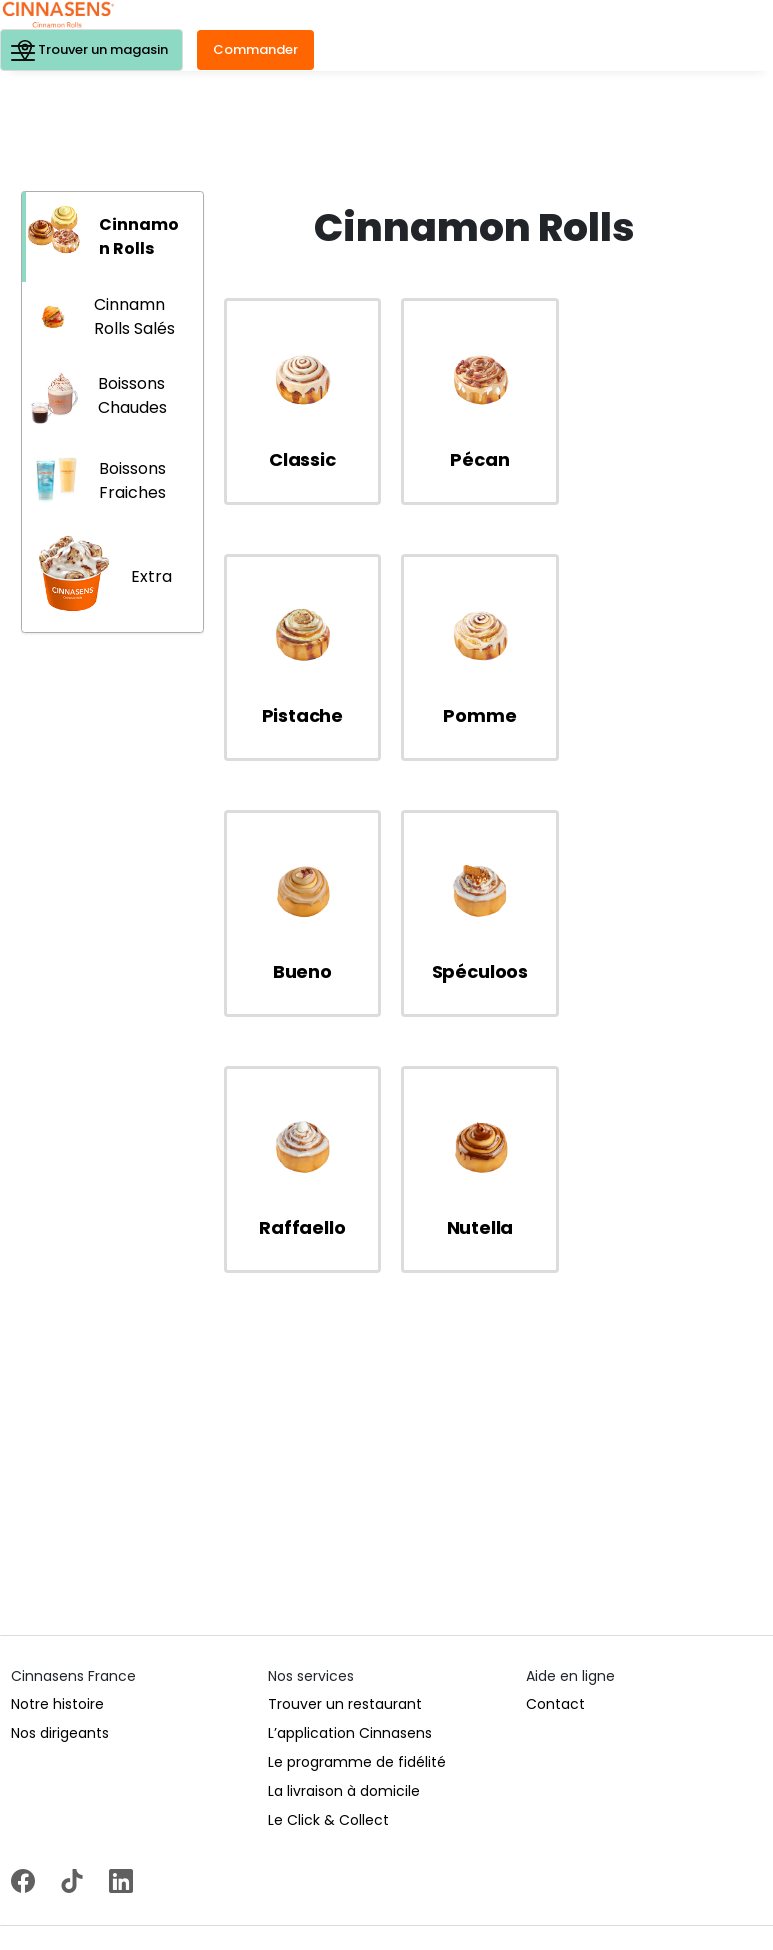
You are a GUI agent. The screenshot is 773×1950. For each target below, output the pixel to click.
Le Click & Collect (328, 1564)
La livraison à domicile (344, 1535)
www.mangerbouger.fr (623, 1929)
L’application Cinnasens (350, 1477)
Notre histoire (57, 1448)
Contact (555, 1448)
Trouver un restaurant (345, 1448)
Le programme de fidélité (357, 1506)
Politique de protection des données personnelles (256, 1865)
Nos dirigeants (60, 1477)
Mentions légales (51, 1865)
